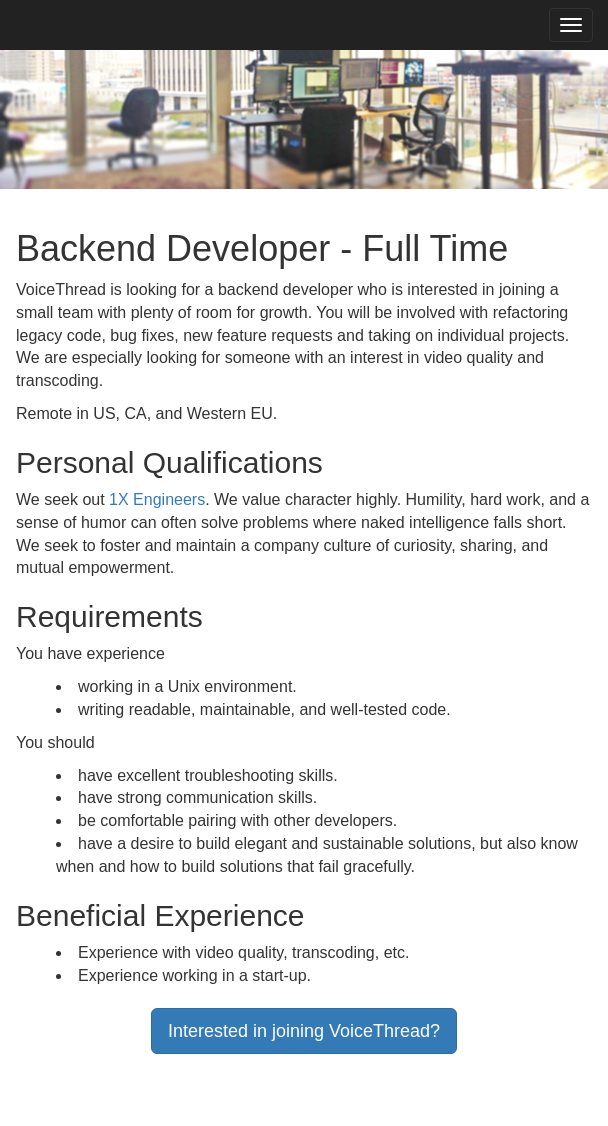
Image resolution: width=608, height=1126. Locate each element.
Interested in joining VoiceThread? (304, 1031)
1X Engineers (157, 499)
